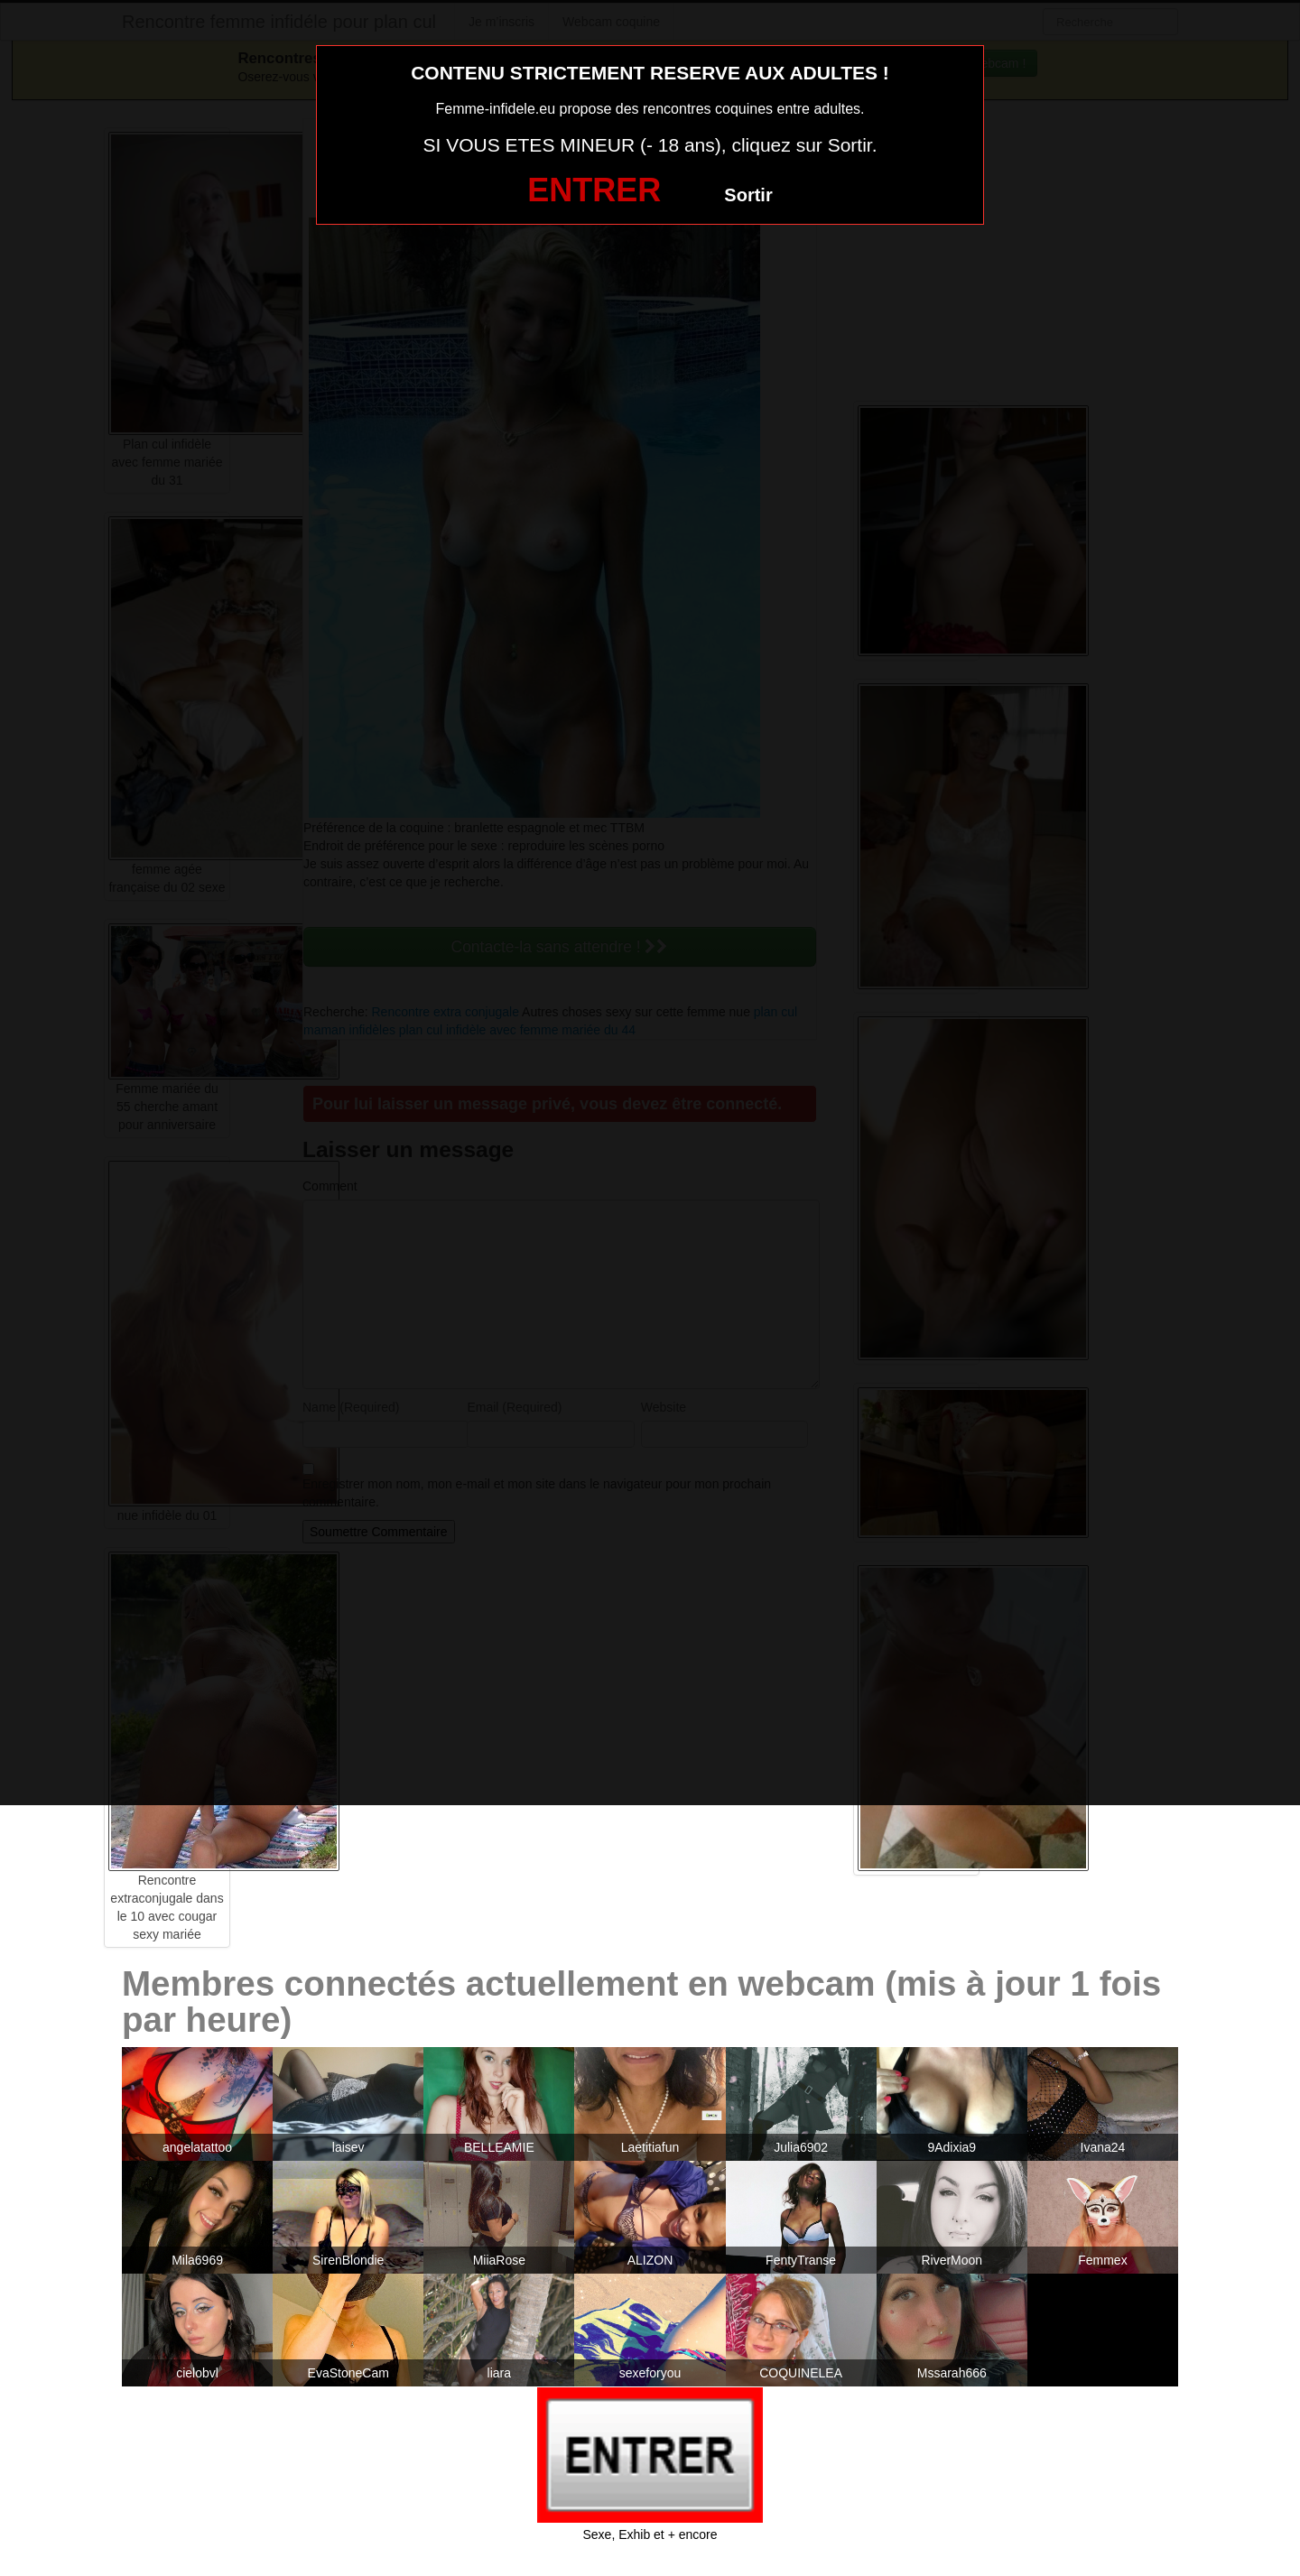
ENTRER (594, 189)
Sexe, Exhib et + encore (649, 2534)
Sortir (748, 195)
